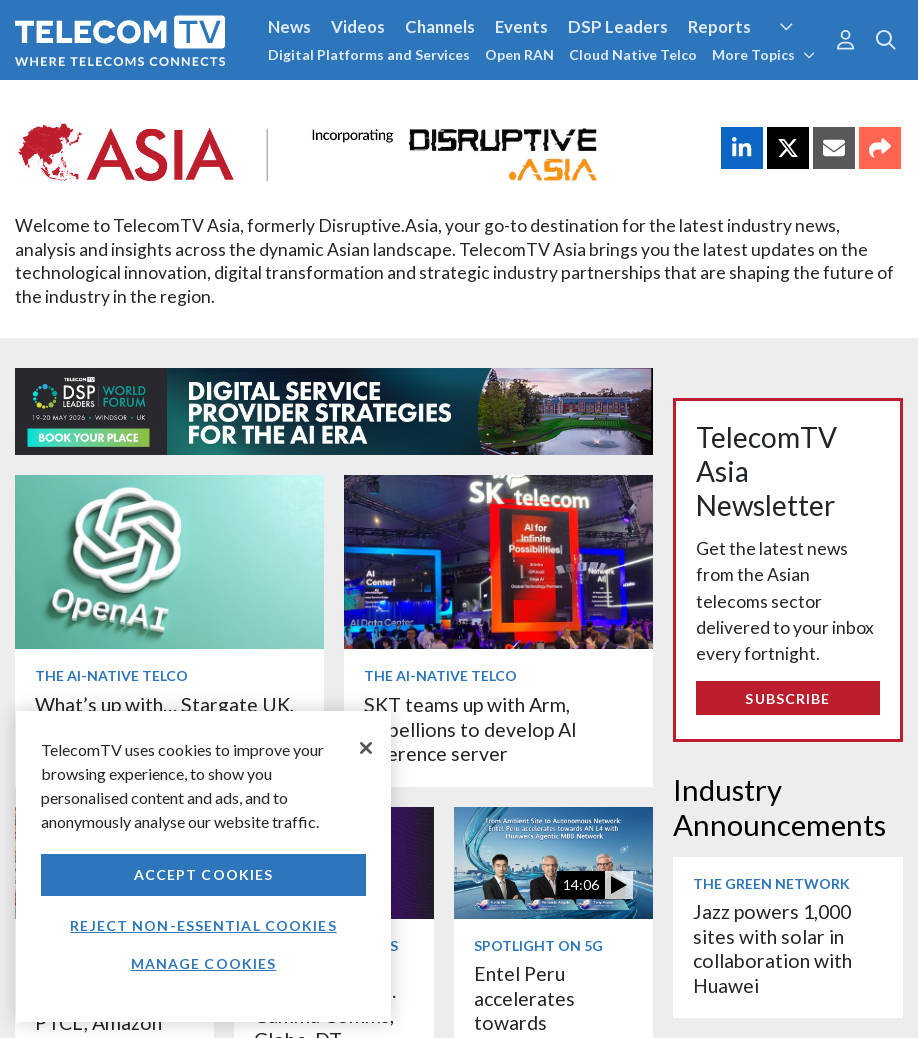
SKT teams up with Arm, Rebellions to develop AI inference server (470, 729)
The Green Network (771, 883)
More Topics (763, 54)
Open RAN (519, 54)
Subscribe (787, 698)
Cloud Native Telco (633, 54)
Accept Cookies (204, 874)
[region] (203, 866)
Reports (719, 26)
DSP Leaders (618, 26)
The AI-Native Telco (111, 675)
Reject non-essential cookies (203, 925)
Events (521, 26)
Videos (358, 26)
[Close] (366, 748)
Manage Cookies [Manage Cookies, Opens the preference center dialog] (204, 963)
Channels (440, 26)
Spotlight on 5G (538, 945)
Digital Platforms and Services (369, 54)
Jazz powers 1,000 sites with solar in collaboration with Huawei (772, 948)
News (289, 26)
